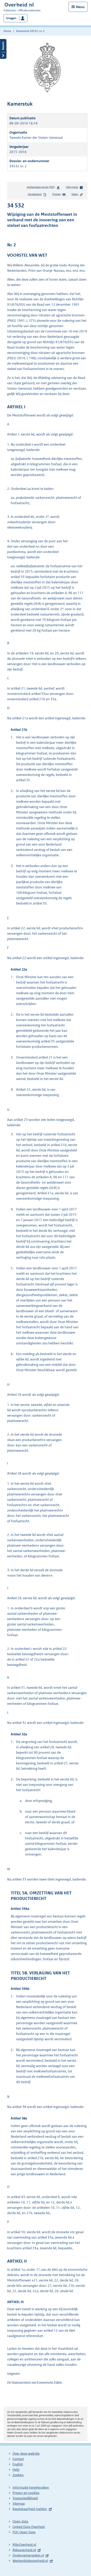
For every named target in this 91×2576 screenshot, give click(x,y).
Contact (18, 2459)
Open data (20, 2521)
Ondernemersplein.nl (28, 2555)
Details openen (3, 49)
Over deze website (26, 2453)
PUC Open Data (24, 2532)
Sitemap (19, 2503)
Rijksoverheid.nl (24, 2550)
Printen (59, 195)
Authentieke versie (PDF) (43, 188)
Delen (77, 195)
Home (7, 31)
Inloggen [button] (11, 18)
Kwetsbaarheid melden (30, 2509)
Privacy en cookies (26, 2493)
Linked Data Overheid (29, 2527)
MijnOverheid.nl (24, 2544)
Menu (80, 7)
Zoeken (18, 2475)
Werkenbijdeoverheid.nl (30, 2561)
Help (16, 2469)
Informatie (74, 187)
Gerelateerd (37, 195)
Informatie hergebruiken (31, 2487)
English (18, 2464)
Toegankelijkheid (25, 2498)
